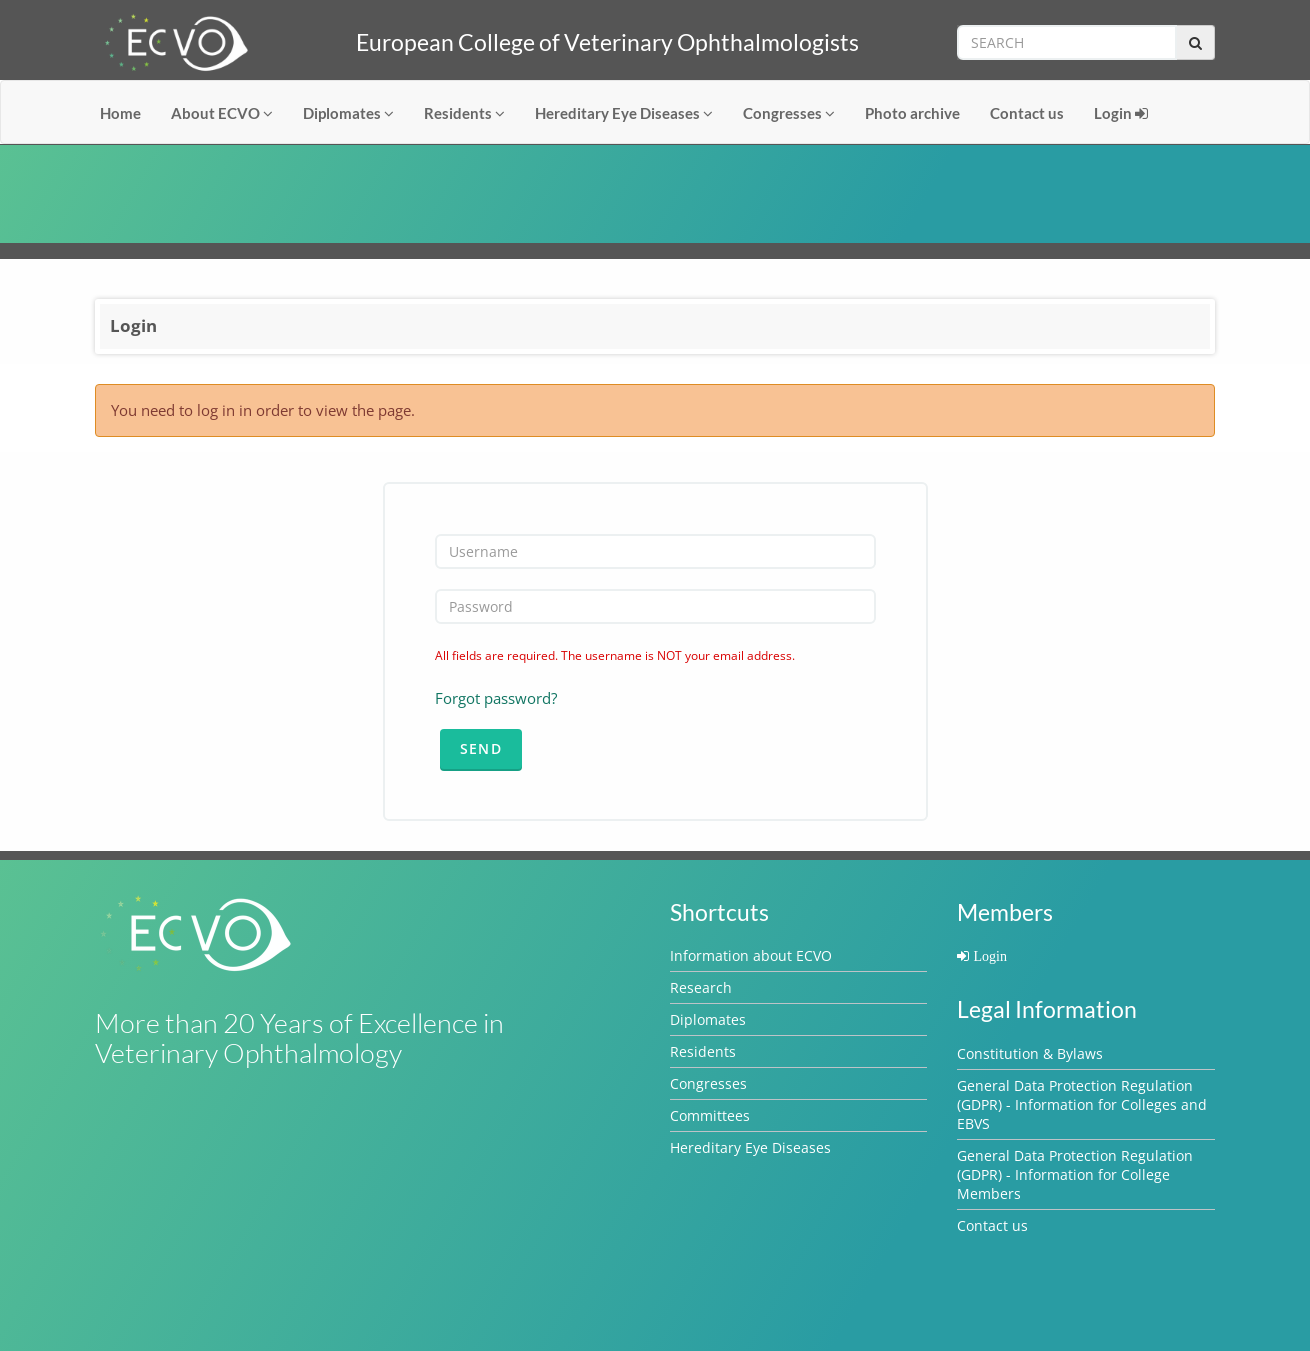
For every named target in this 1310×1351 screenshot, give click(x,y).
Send (481, 748)
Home (120, 113)
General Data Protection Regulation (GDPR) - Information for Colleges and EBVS (1082, 1104)
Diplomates (348, 113)
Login (1121, 113)
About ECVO (222, 113)
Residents (464, 113)
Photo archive (912, 113)
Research (701, 987)
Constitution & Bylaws (1030, 1053)
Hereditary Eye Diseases (624, 113)
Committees (710, 1115)
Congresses (789, 113)
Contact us (1027, 113)
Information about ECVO (751, 955)
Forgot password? (496, 698)
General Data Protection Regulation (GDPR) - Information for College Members (1075, 1174)
